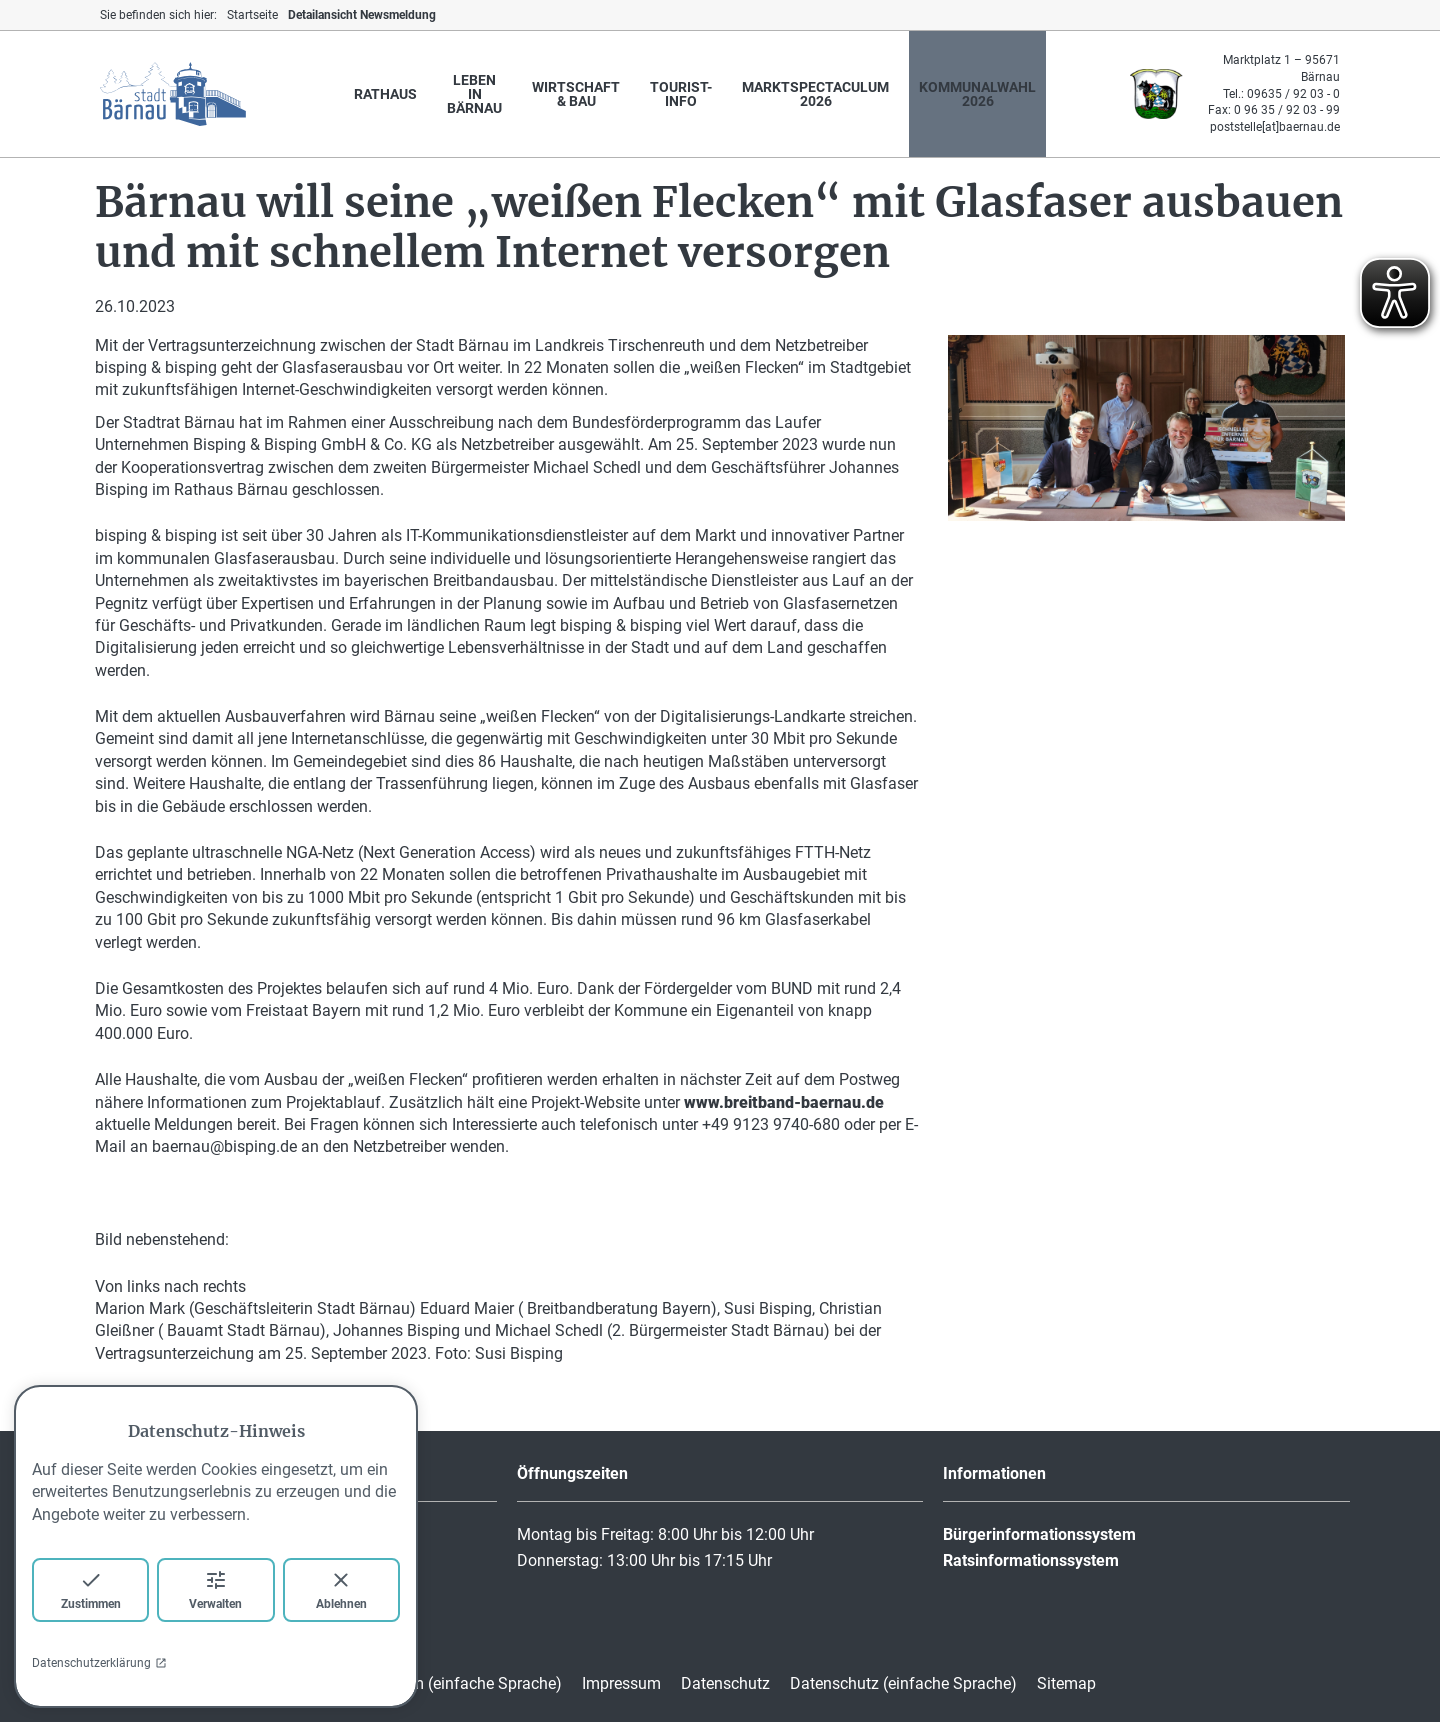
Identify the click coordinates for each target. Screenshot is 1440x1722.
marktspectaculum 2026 (815, 94)
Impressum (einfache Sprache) (453, 1683)
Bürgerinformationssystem (1039, 1534)
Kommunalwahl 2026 (977, 94)
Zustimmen (91, 1589)
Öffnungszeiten (572, 1473)
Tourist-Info (681, 94)
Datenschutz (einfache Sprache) (903, 1683)
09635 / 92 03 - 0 (1293, 94)
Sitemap (1066, 1683)
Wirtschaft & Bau (576, 94)
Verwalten (215, 1589)
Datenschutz (725, 1683)
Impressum (621, 1683)
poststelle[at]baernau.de (1275, 127)
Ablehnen (341, 1589)
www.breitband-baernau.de (784, 1102)
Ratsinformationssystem (1031, 1560)
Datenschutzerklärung (99, 1663)
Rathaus (385, 94)
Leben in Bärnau (474, 94)
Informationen (994, 1473)
